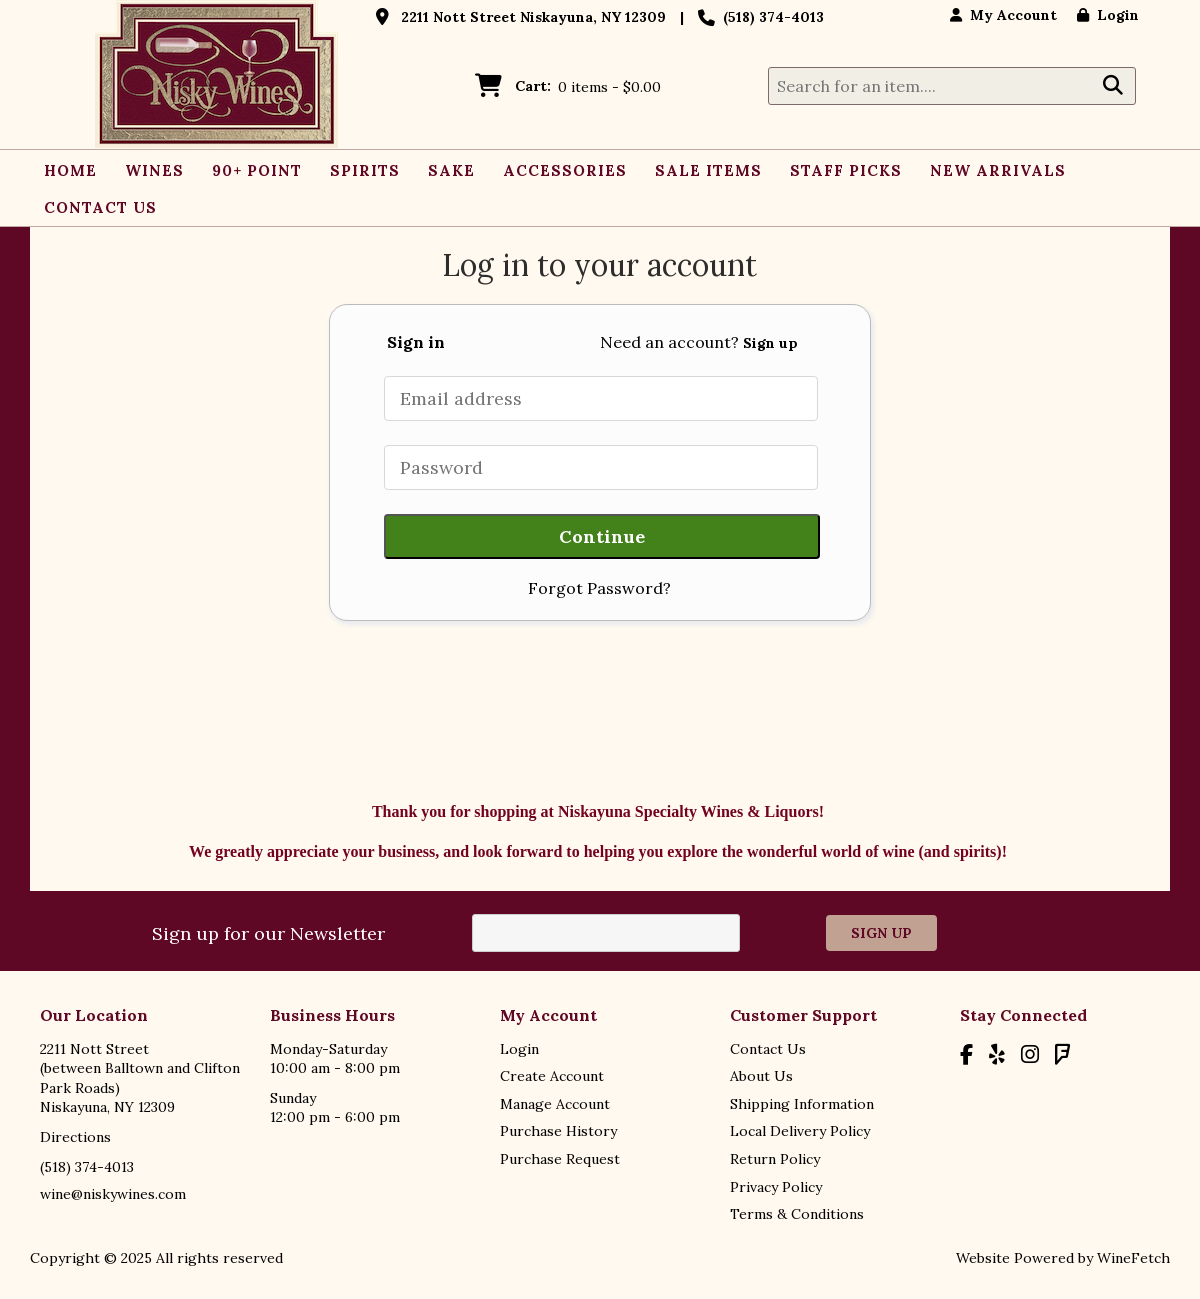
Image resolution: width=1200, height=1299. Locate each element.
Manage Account (555, 1104)
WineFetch (1133, 1258)
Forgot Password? (599, 588)
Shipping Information (802, 1104)
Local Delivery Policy (800, 1131)
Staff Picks (846, 170)
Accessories (565, 170)
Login (1108, 15)
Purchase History (558, 1131)
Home (70, 170)
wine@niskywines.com (113, 1194)
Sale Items (708, 170)
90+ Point (257, 170)
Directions (75, 1137)
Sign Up (881, 933)
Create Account (552, 1076)
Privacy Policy (776, 1187)
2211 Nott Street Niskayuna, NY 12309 (533, 17)
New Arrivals (998, 170)
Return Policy (775, 1159)
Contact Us (100, 207)
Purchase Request (560, 1159)
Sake (451, 170)
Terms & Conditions (797, 1214)
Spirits (359, 173)
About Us (761, 1076)
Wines (149, 173)
